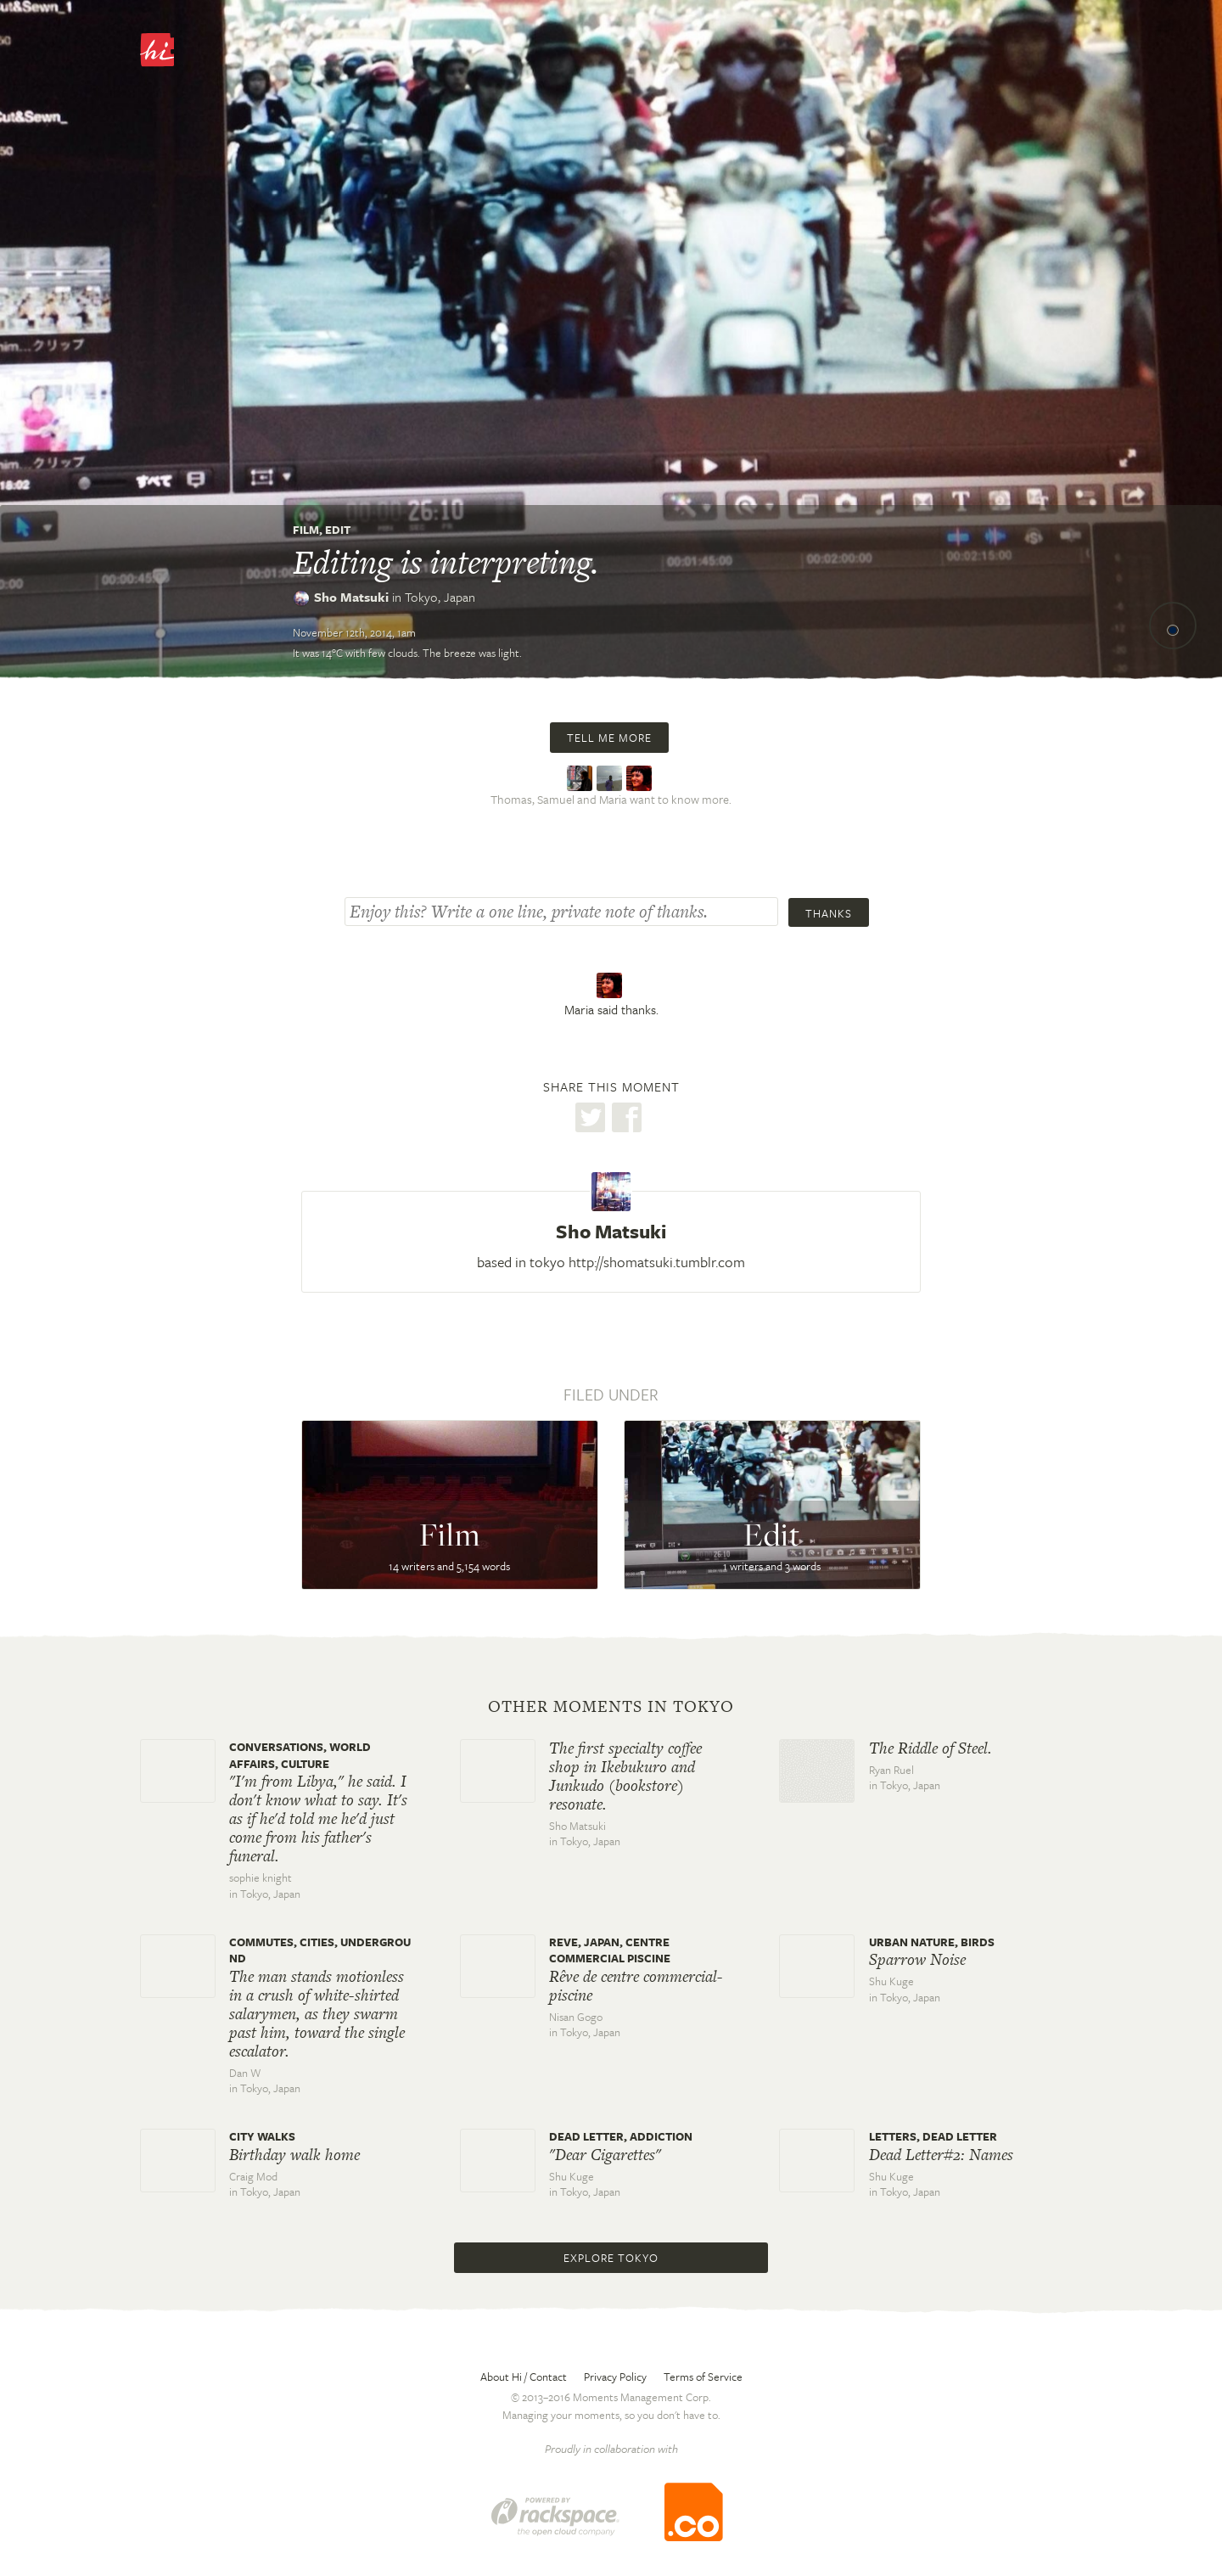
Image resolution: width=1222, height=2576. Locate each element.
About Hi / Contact (523, 2376)
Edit (337, 529)
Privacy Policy (615, 2376)
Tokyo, (440, 596)
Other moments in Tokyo (611, 1706)
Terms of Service (703, 2376)
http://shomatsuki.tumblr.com (657, 1261)
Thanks (828, 913)
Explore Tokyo (611, 2257)
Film (306, 529)
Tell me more (609, 737)
